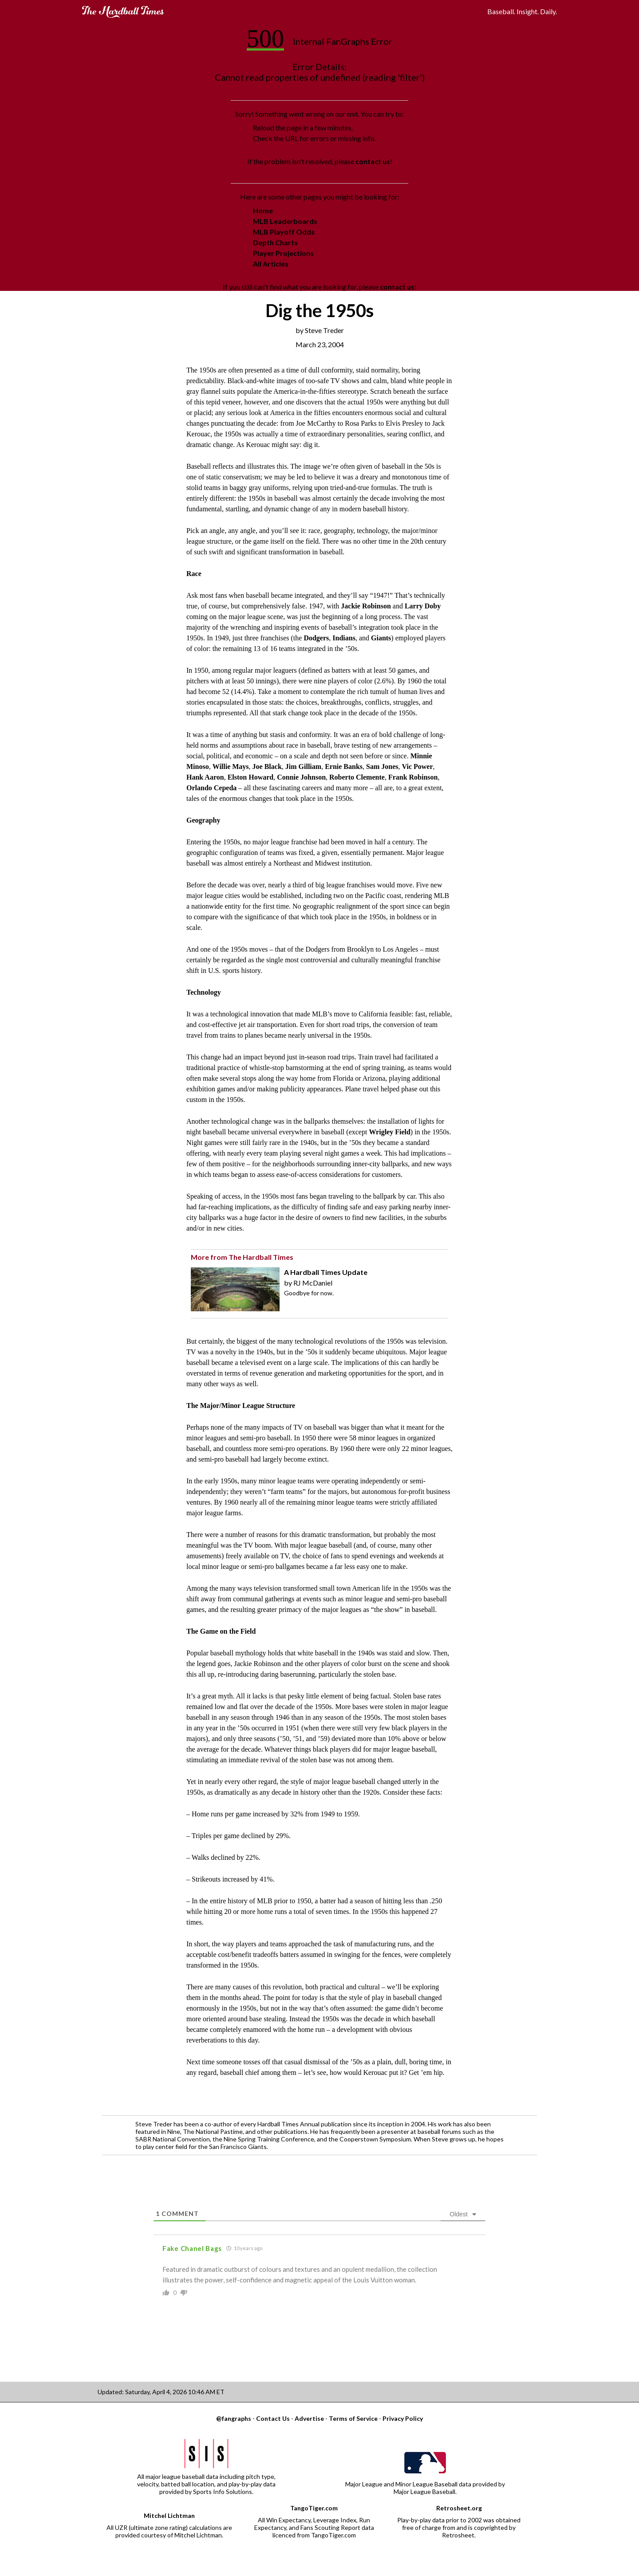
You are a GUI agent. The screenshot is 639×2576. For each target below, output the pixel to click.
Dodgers (316, 638)
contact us (372, 161)
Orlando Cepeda (212, 788)
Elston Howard (251, 777)
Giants (381, 638)
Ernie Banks (344, 766)
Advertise (309, 2418)
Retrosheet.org (459, 2508)
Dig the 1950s (319, 310)
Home (263, 210)
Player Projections (283, 253)
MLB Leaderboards (285, 221)
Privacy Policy (403, 2418)
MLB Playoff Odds (284, 231)
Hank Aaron (205, 777)
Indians (343, 638)
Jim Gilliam (303, 766)
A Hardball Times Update (325, 1272)
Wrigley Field (389, 1132)
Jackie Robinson (366, 606)
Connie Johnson (301, 777)
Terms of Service (353, 2418)
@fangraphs (233, 2418)
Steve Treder (324, 330)
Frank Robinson (413, 777)
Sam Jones (382, 766)
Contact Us (273, 2418)
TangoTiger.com (314, 2508)
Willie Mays (231, 766)
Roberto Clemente (357, 777)
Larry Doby (423, 606)
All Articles (270, 263)
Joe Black (267, 766)
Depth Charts (275, 242)
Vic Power (417, 766)
